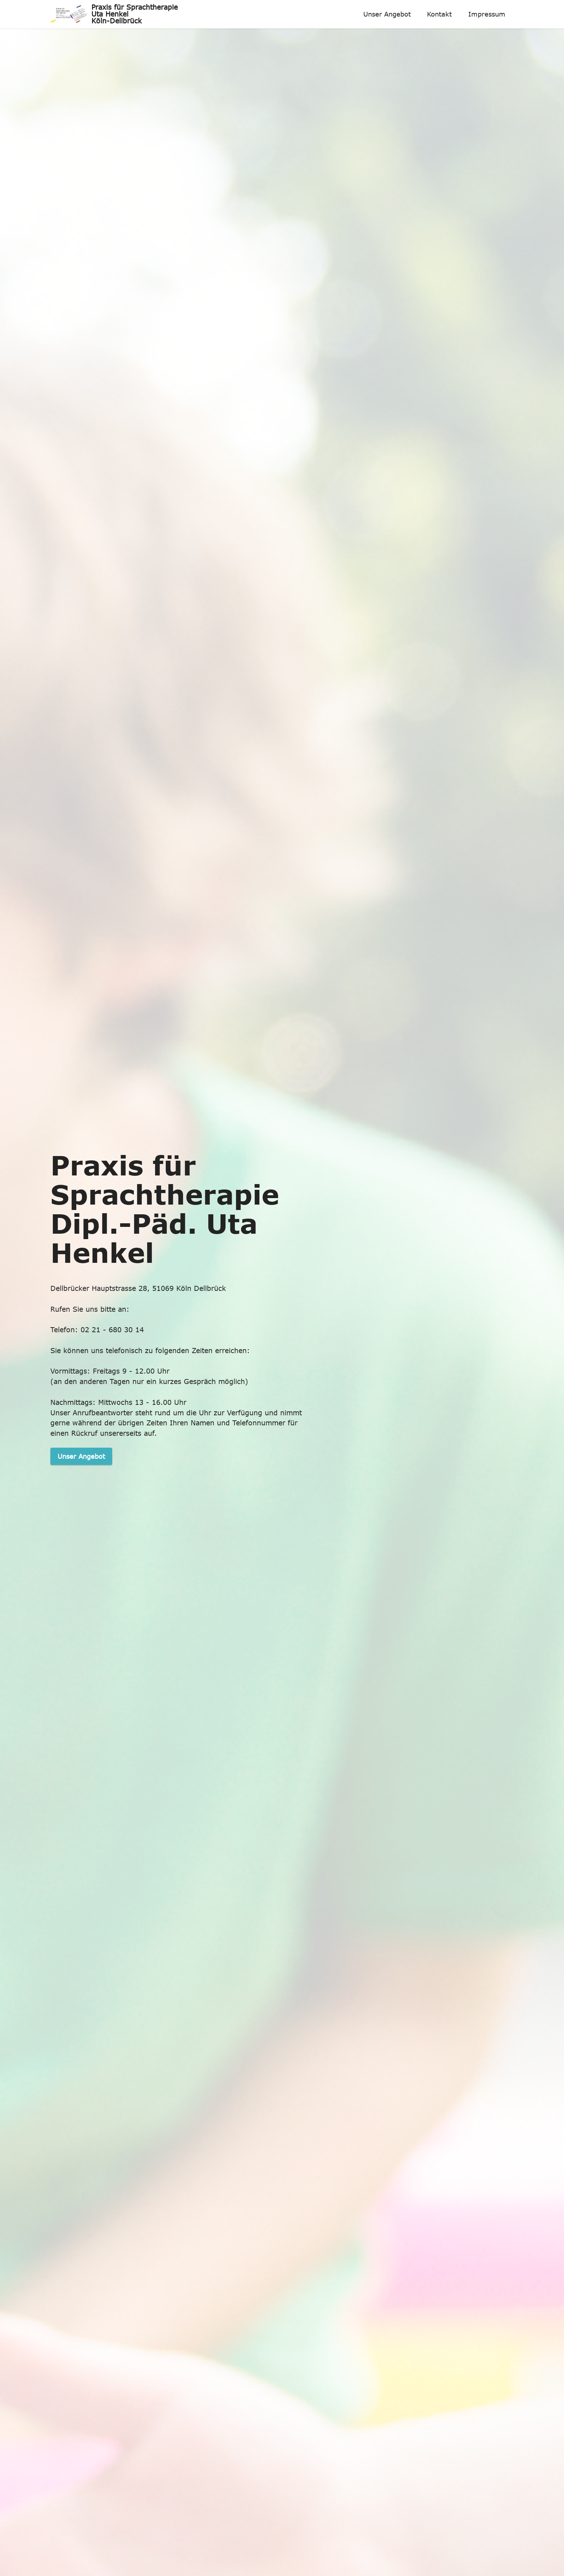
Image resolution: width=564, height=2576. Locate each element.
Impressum (486, 14)
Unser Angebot (387, 14)
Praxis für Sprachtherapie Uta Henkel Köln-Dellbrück (134, 14)
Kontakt (439, 14)
